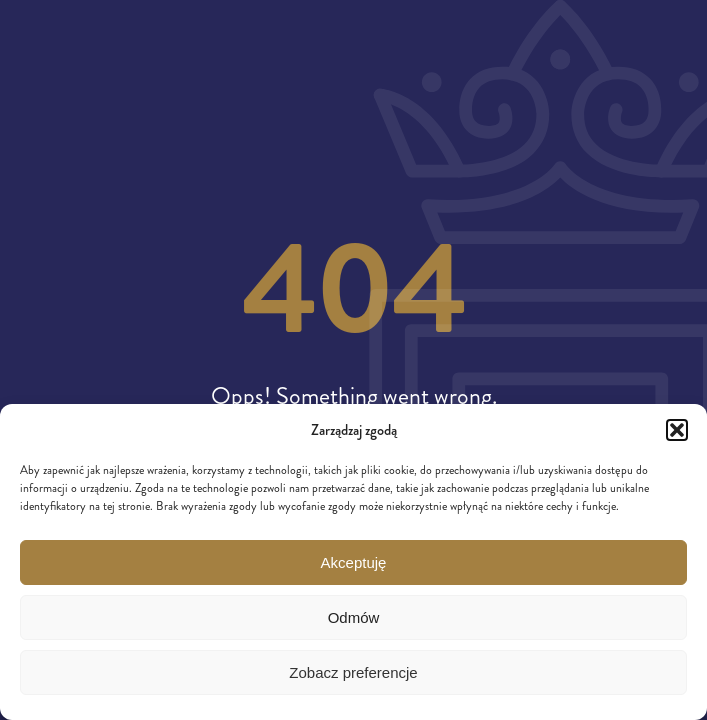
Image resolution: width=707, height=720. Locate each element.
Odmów (354, 617)
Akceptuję (354, 562)
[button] (677, 430)
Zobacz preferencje (353, 672)
